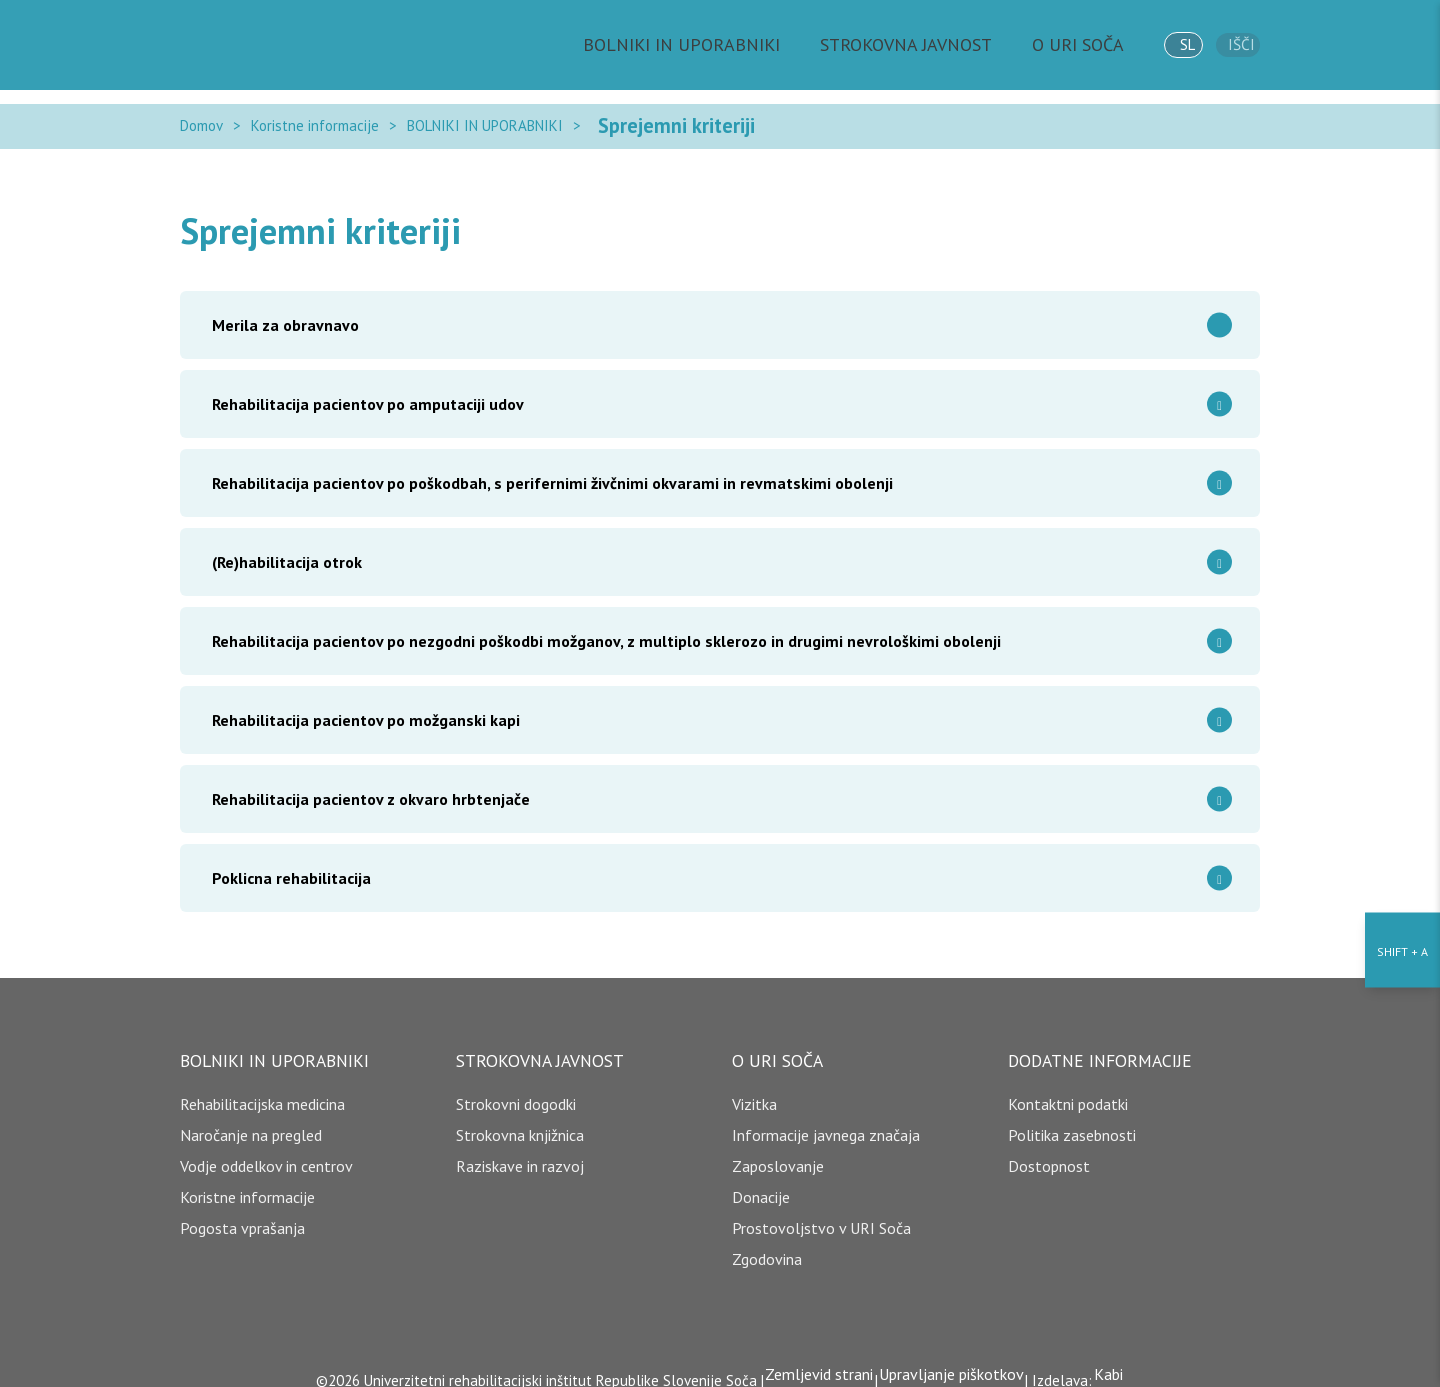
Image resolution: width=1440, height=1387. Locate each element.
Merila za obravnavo (727, 310)
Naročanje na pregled (251, 1120)
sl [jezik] (1173, 44)
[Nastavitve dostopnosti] (1402, 693)
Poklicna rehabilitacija (727, 863)
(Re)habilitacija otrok (727, 547)
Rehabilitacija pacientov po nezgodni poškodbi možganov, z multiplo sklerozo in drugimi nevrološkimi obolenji (727, 626)
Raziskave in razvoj (520, 1151)
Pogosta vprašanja (242, 1213)
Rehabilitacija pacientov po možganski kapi (727, 705)
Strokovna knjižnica (520, 1120)
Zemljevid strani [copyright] (812, 1359)
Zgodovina (767, 1244)
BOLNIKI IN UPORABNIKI (733, 45)
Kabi (1115, 1359)
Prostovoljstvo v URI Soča (821, 1213)
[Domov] (270, 45)
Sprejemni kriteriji (651, 118)
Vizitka (754, 1089)
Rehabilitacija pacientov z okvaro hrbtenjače (727, 784)
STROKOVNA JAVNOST (922, 45)
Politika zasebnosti (1072, 1120)
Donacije (761, 1182)
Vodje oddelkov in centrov (266, 1151)
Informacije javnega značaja (826, 1120)
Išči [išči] (1238, 45)
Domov (201, 118)
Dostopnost (1049, 1151)
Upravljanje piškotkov (951, 1359)
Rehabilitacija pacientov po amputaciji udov (727, 389)
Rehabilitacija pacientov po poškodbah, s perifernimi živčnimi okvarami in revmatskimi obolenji (727, 468)
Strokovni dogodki (516, 1089)
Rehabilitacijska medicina (262, 1089)
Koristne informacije (315, 118)
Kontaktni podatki (1068, 1089)
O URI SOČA (1071, 45)
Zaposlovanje (778, 1151)
